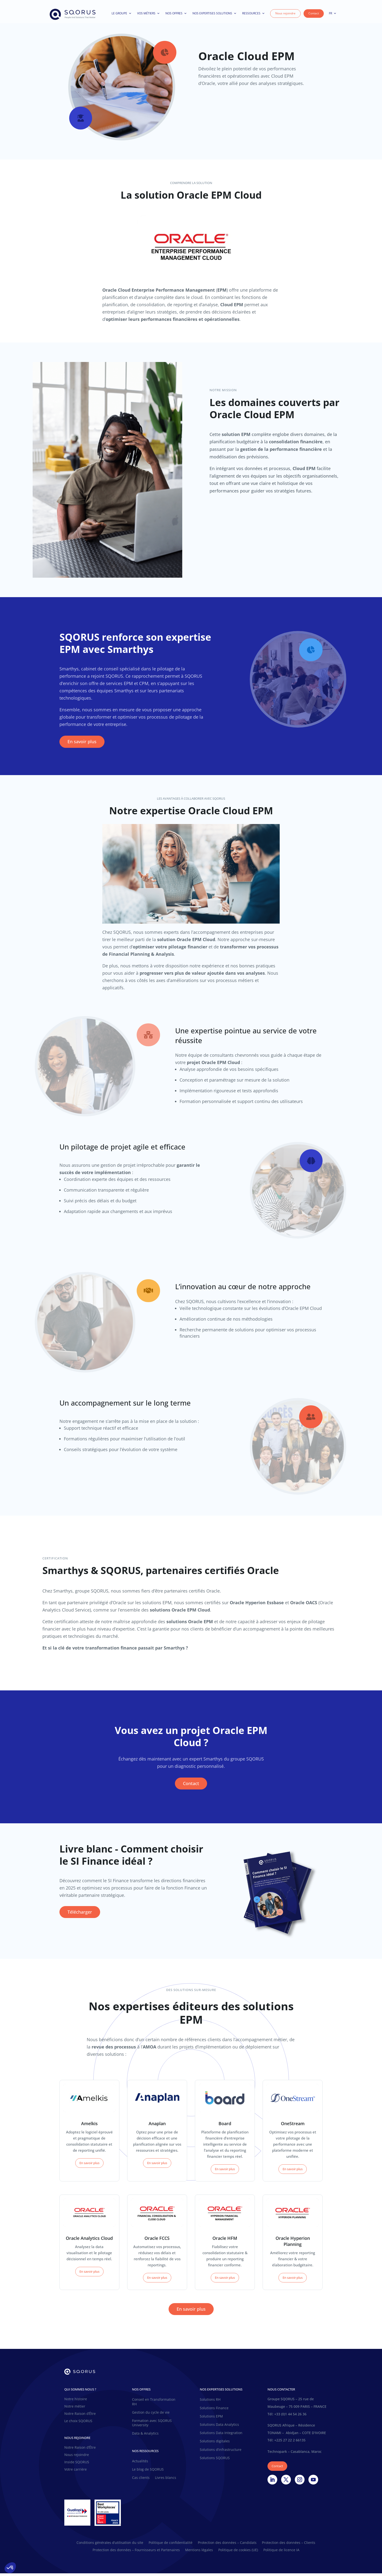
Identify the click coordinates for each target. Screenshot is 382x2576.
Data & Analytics (145, 2436)
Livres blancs (165, 2480)
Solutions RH (210, 2402)
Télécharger (79, 1915)
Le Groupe (122, 13)
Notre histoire (75, 2402)
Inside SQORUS (76, 2465)
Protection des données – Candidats (227, 2546)
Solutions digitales (215, 2444)
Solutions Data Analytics (219, 2427)
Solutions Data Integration (221, 2435)
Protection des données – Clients (288, 2546)
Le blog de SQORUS (148, 2472)
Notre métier (74, 2409)
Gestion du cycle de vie (151, 2415)
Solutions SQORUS (215, 2460)
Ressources (253, 13)
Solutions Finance (214, 2411)
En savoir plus (89, 2165)
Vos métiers (148, 13)
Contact (313, 13)
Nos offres (176, 13)
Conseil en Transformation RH (153, 2404)
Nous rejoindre (285, 13)
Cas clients (141, 2480)
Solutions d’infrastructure (220, 2452)
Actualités (140, 2464)
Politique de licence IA (281, 2553)
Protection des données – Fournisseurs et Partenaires (136, 2553)
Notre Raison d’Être (80, 2416)
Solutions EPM (211, 2419)
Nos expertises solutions (214, 13)
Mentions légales (199, 2553)
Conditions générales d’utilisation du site (109, 2546)
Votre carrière (75, 2472)
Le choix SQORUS (78, 2424)
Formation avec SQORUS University (152, 2425)
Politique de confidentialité (170, 2546)
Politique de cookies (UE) (238, 2553)
